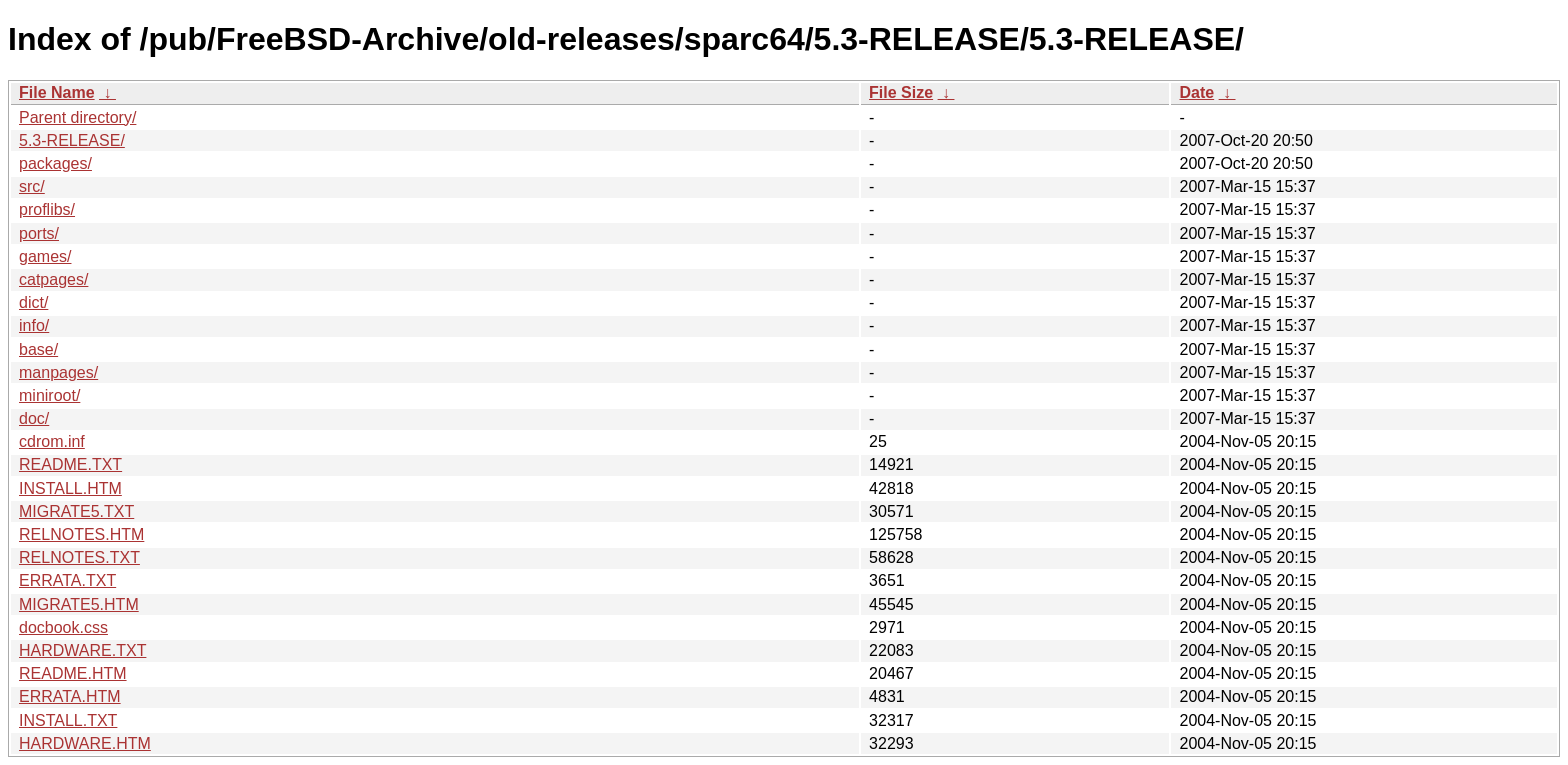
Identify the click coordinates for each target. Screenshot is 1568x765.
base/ (38, 349)
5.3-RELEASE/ (72, 140)
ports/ (39, 233)
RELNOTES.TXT (79, 557)
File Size (901, 92)
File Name (57, 92)
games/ (45, 256)
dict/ (33, 302)
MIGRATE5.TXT (76, 511)
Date (1196, 92)
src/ (32, 186)
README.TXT (70, 464)
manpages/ (58, 372)
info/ (34, 325)
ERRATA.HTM (70, 696)
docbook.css (63, 627)
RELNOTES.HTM (81, 534)
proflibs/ (47, 209)
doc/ (34, 418)
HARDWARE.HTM (85, 743)
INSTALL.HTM (70, 488)
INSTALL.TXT (68, 720)
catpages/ (53, 279)
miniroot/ (49, 395)
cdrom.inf (52, 441)
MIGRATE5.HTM (79, 604)
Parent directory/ (77, 117)
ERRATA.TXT (67, 580)
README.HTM (73, 673)
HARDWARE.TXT (82, 650)
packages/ (55, 163)
